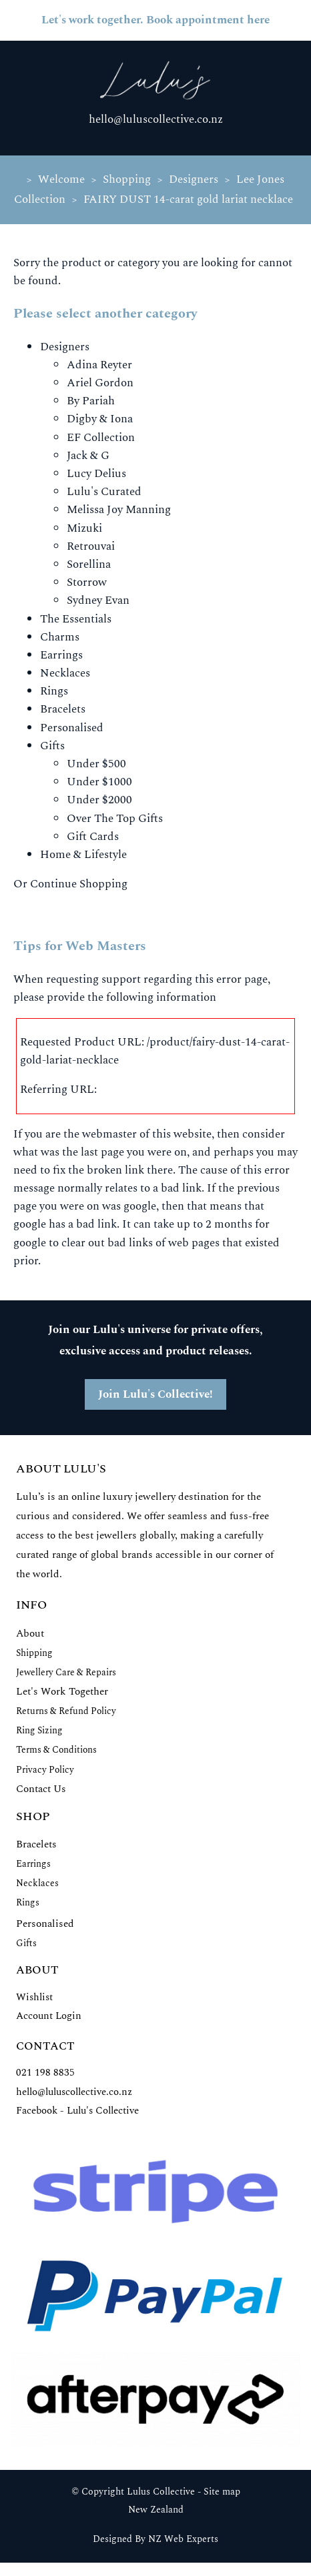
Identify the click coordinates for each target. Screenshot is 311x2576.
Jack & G (88, 455)
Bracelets (62, 709)
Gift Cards (93, 836)
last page (102, 1152)
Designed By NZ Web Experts (155, 2539)
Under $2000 (99, 800)
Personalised (71, 728)
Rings (54, 691)
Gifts (52, 746)
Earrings (61, 655)
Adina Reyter (99, 365)
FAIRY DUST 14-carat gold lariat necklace (188, 199)
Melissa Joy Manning (119, 509)
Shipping (34, 1653)
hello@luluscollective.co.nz (156, 119)
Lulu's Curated (104, 491)
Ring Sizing (39, 1730)
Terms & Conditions (56, 1750)
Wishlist (34, 1997)
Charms (59, 637)
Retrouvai (91, 546)
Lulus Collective (161, 2492)
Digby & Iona (100, 419)
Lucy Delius (96, 473)
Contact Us (41, 1789)
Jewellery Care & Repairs (66, 1672)
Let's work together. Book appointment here (155, 20)
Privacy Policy (45, 1770)
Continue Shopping (78, 884)
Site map (222, 2492)
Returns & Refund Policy (66, 1711)
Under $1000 (99, 782)
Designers (193, 179)
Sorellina (89, 564)
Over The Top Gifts (115, 818)
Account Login (48, 2016)
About (30, 1633)
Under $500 (96, 764)
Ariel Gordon (100, 383)
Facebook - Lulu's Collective (77, 2110)
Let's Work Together (62, 1691)
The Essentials (75, 619)
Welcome (61, 179)
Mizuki (84, 528)
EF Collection (101, 437)
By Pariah (91, 401)
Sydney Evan (98, 600)
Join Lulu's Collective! (155, 1394)
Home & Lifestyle (83, 854)
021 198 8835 (45, 2072)
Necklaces (65, 673)
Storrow (87, 582)
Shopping (127, 179)
